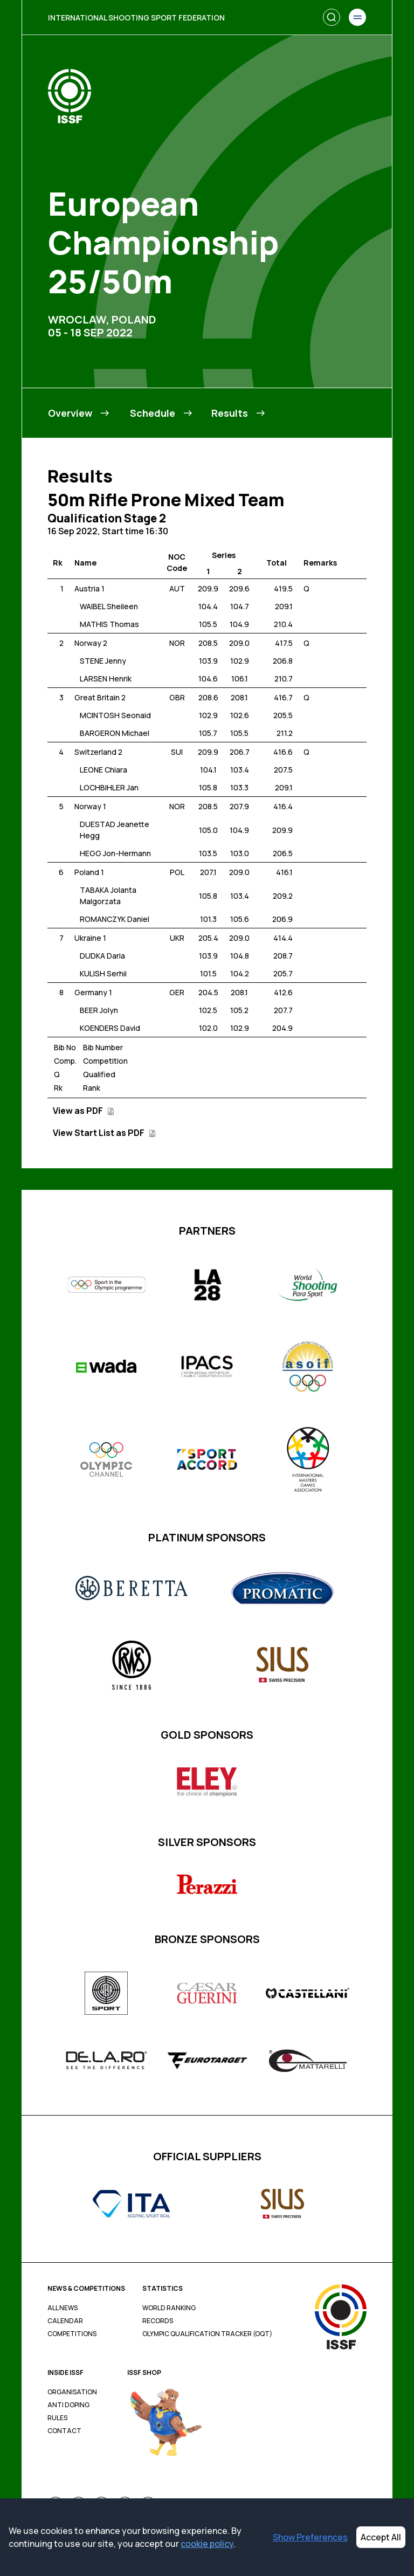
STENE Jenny (103, 661)
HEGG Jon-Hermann (115, 853)
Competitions (71, 2334)
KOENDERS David (110, 1028)
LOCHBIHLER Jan (109, 787)
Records (157, 2321)
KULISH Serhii (103, 973)
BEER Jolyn (99, 1010)
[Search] (331, 17)
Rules (57, 2418)
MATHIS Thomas (109, 624)
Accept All (381, 2537)
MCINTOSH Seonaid (115, 715)
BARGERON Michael (114, 733)
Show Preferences (310, 2537)
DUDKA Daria (102, 955)
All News (62, 2308)
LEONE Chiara (103, 769)
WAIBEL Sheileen (109, 606)
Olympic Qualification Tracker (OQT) (207, 2334)
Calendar (65, 2321)
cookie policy (207, 2544)
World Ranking (169, 2308)
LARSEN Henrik (106, 678)
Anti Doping (68, 2405)
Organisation (72, 2392)
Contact (64, 2431)
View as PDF (83, 1111)
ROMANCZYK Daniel (114, 919)
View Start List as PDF (104, 1133)
